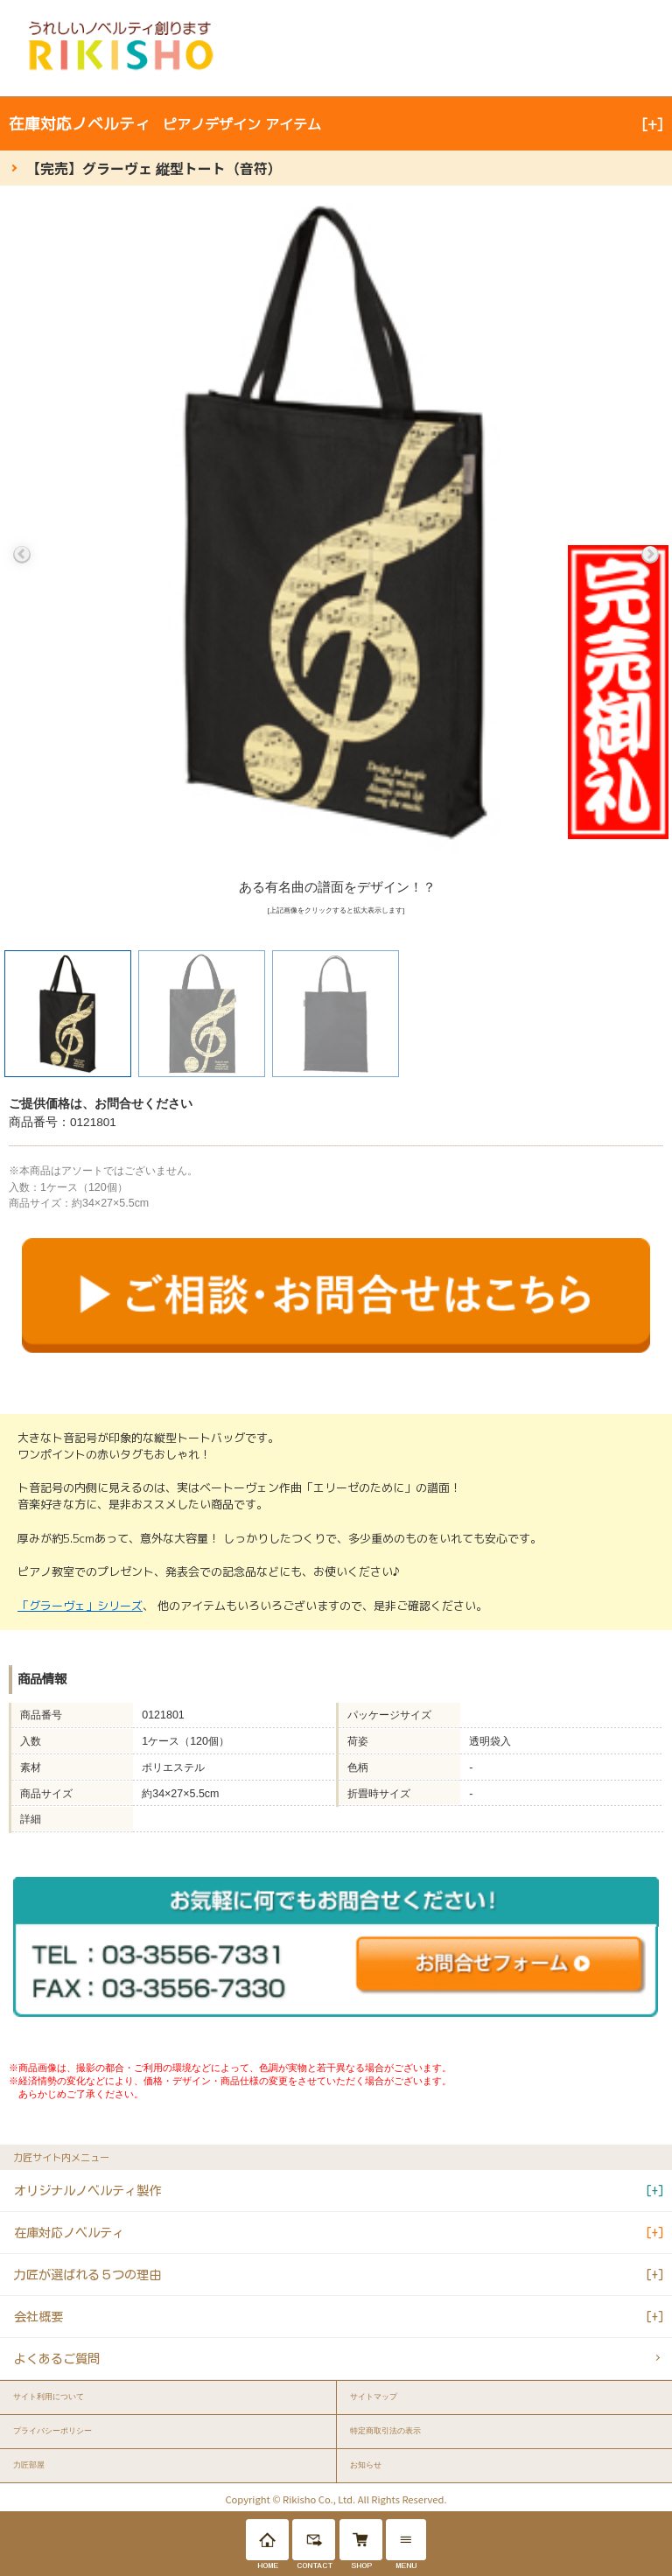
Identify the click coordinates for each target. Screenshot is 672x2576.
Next (650, 555)
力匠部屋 (29, 2464)
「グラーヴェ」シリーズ (80, 1606)
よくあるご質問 (57, 2358)
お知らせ (366, 2464)
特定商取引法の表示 (385, 2430)
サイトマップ (373, 2396)
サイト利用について (48, 2396)
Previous (22, 555)
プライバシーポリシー (52, 2430)
